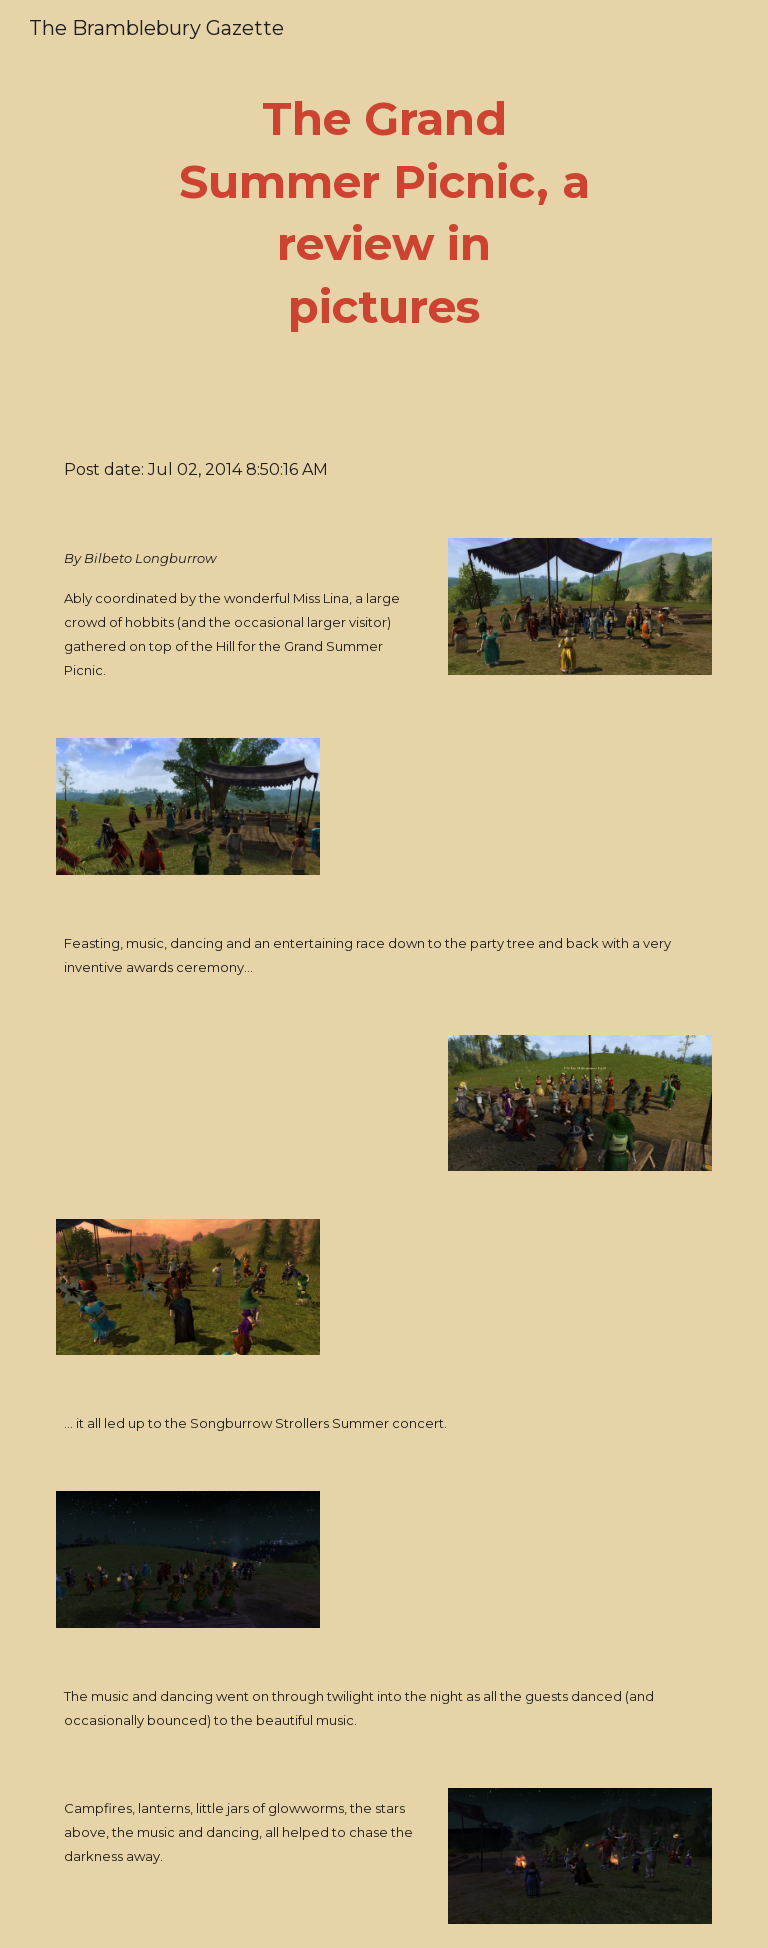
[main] (383, 213)
